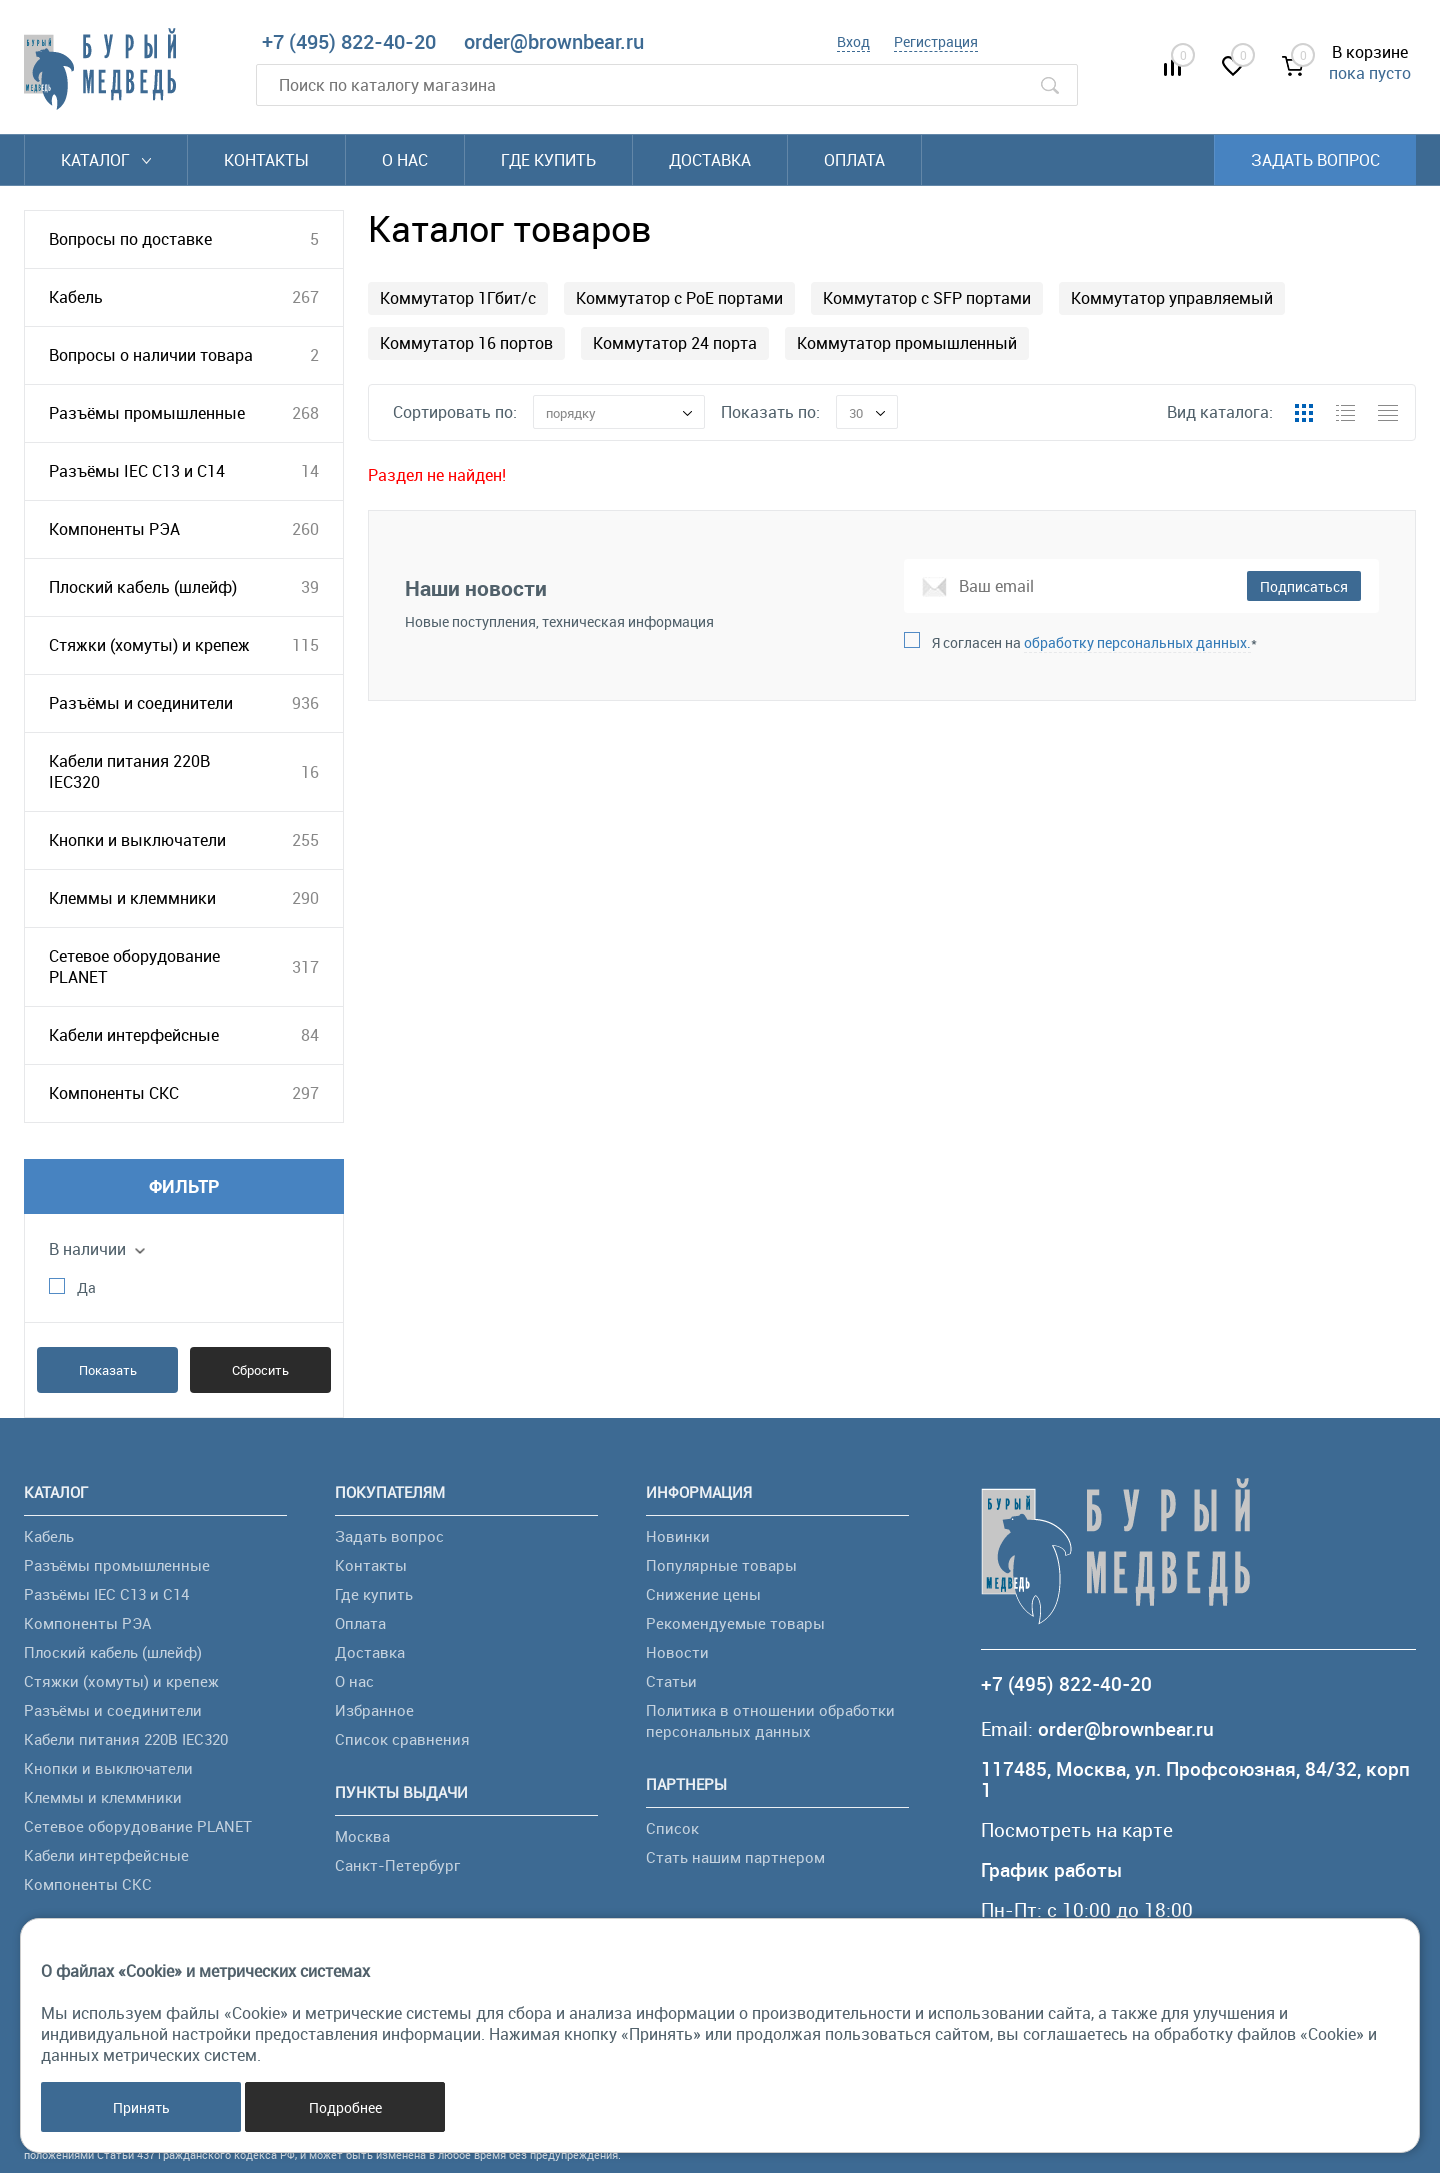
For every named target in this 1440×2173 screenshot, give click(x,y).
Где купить (548, 160)
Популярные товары (721, 1565)
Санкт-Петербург (397, 1865)
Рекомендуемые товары (735, 1623)
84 (310, 1035)
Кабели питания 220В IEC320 (129, 771)
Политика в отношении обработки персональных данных (770, 1720)
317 (305, 967)
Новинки (678, 1536)
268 (305, 413)
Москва (362, 1836)
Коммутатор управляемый (1172, 298)
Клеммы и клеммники (132, 898)
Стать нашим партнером (735, 1857)
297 (305, 1093)
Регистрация (936, 41)
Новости (677, 1652)
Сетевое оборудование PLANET (134, 966)
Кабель (76, 297)
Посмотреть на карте (1077, 1830)
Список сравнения (402, 1739)
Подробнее (345, 2107)
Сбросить (260, 1370)
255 (305, 840)
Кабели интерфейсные (134, 1035)
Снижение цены (703, 1594)
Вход (853, 41)
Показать (108, 1370)
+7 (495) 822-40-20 (349, 41)
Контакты (266, 160)
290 (305, 898)
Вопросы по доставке (130, 239)
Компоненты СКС (114, 1093)
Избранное (374, 1710)
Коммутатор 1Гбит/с (458, 298)
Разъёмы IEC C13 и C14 (137, 471)
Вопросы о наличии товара (151, 355)
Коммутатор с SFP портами (927, 298)
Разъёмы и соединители (141, 703)
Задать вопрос (1315, 160)
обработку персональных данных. (1137, 642)
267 (305, 297)
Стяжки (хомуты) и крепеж (149, 645)
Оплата (854, 160)
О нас (405, 160)
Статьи (671, 1681)
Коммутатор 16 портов (466, 343)
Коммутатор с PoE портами (679, 298)
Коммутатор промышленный (907, 343)
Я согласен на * (1094, 642)
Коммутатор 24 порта (675, 343)
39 (310, 587)
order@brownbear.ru (554, 41)
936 (305, 703)
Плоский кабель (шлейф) (143, 587)
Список (672, 1828)
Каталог (106, 160)
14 (310, 471)
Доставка (710, 160)
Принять (141, 2107)
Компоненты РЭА (114, 529)
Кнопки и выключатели (137, 840)
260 (305, 529)
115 (305, 645)
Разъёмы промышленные (147, 413)
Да (86, 1287)
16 (310, 772)
